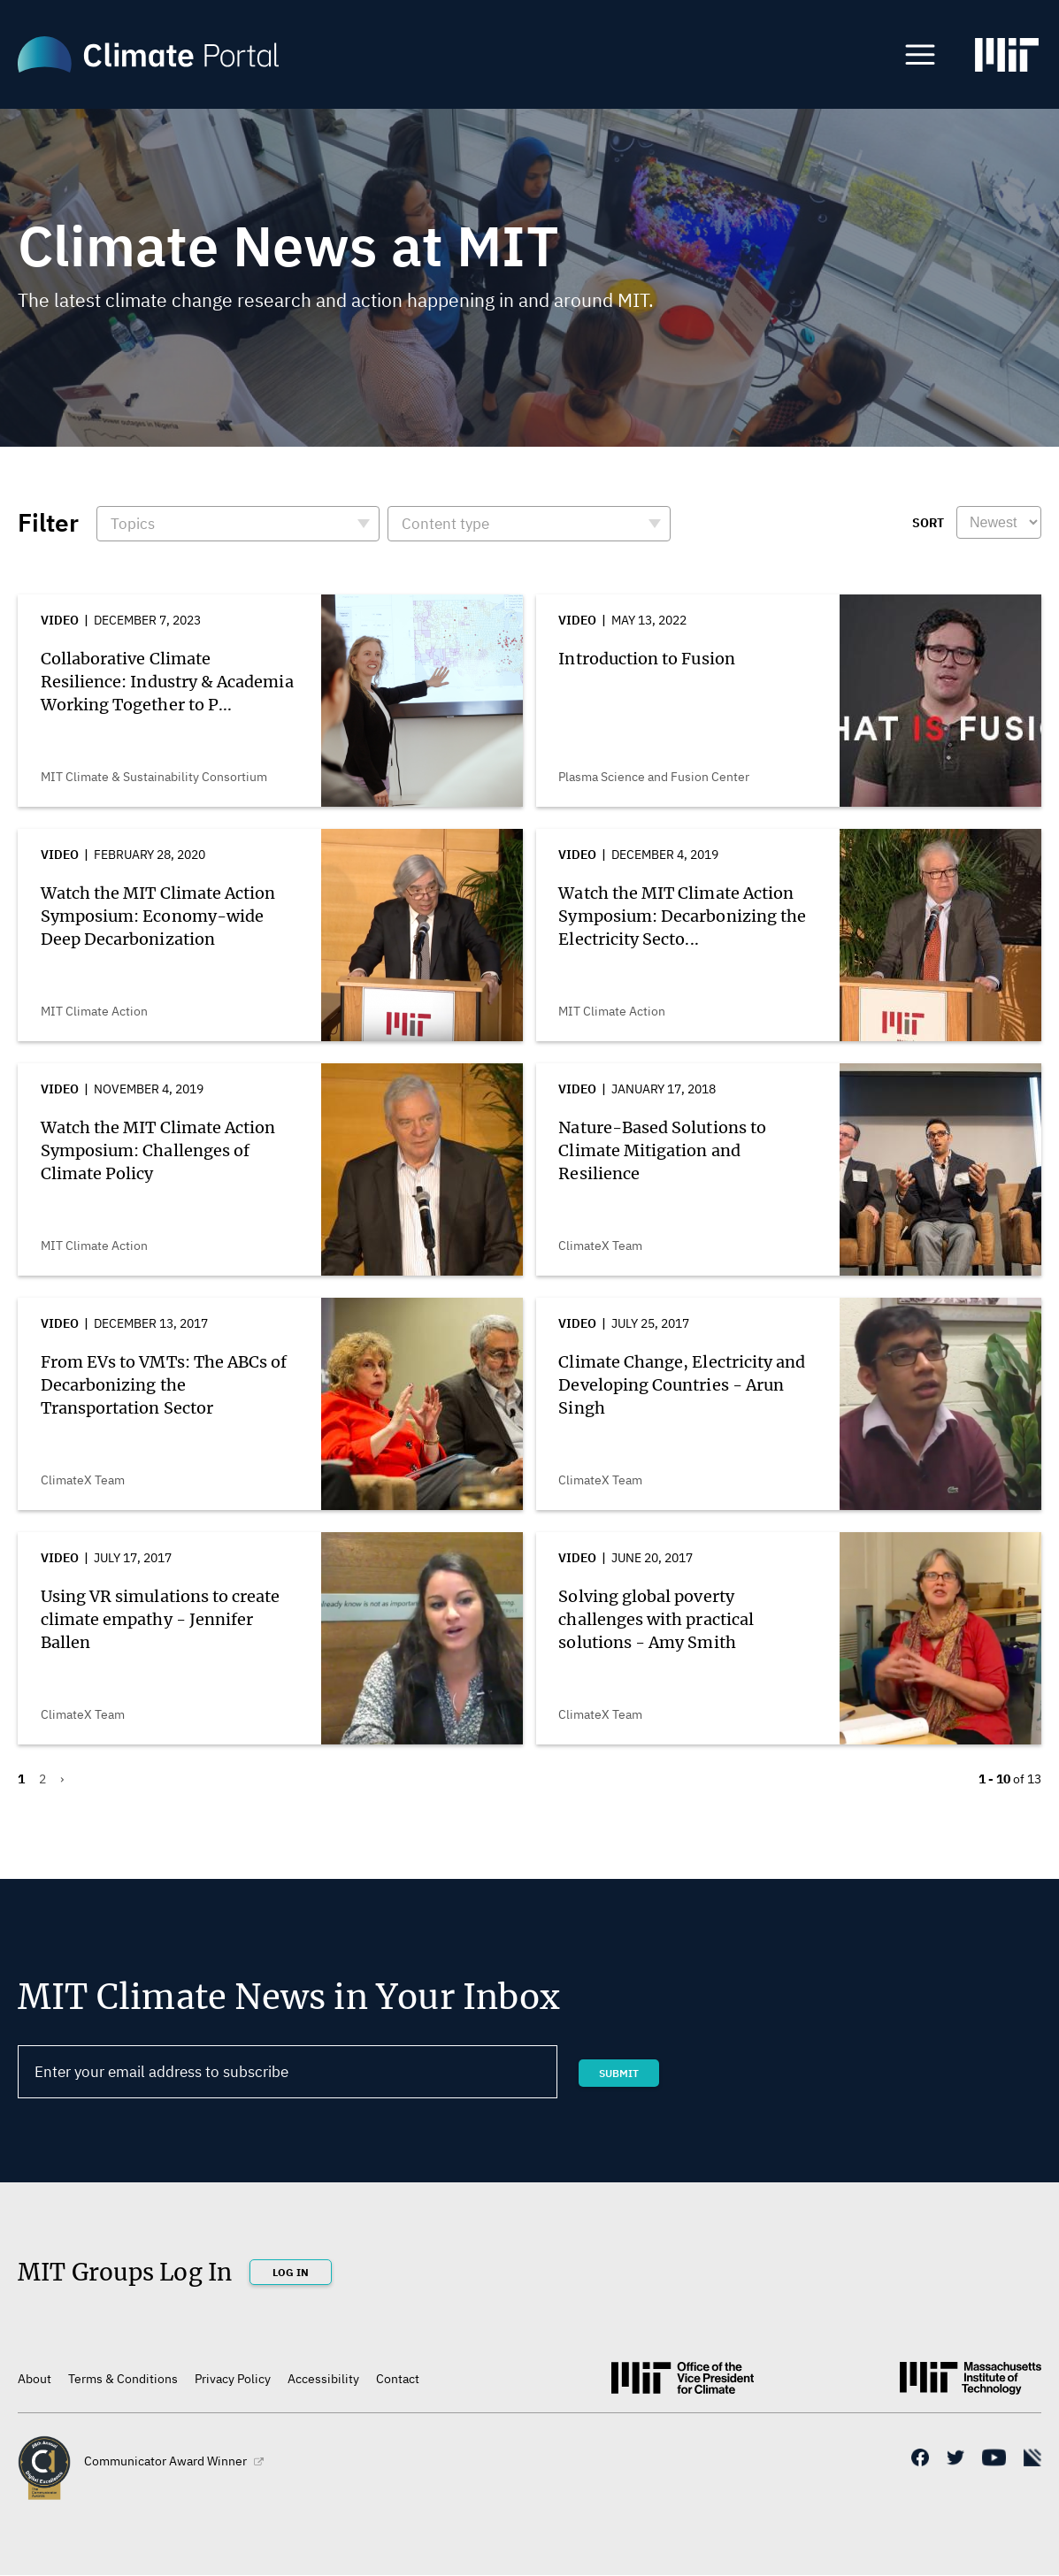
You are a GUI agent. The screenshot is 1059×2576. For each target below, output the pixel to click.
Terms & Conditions (123, 2379)
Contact (397, 2379)
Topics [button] (133, 523)
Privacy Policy (233, 2379)
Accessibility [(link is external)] (323, 2379)
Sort (928, 523)
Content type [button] (445, 523)
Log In (290, 2272)
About (34, 2379)
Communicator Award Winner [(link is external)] (174, 2461)
